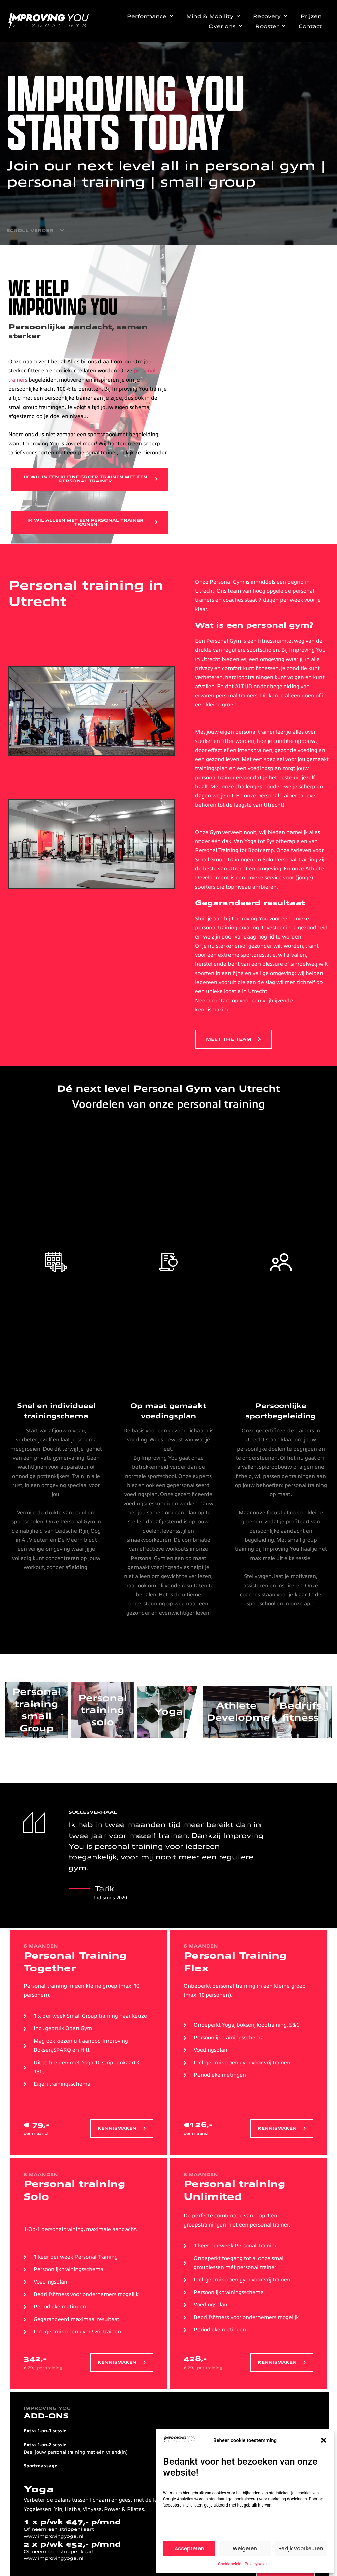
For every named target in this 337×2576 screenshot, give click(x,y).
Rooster (270, 26)
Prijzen (311, 16)
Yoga (168, 1713)
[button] (323, 2440)
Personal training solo (102, 1711)
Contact (310, 26)
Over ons (225, 26)
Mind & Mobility (213, 16)
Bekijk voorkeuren (300, 2548)
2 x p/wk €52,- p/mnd (72, 2545)
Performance (150, 16)
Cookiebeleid (229, 2563)
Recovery (270, 16)
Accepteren (189, 2548)
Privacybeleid (257, 2563)
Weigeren (245, 2548)
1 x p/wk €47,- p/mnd (72, 2523)
